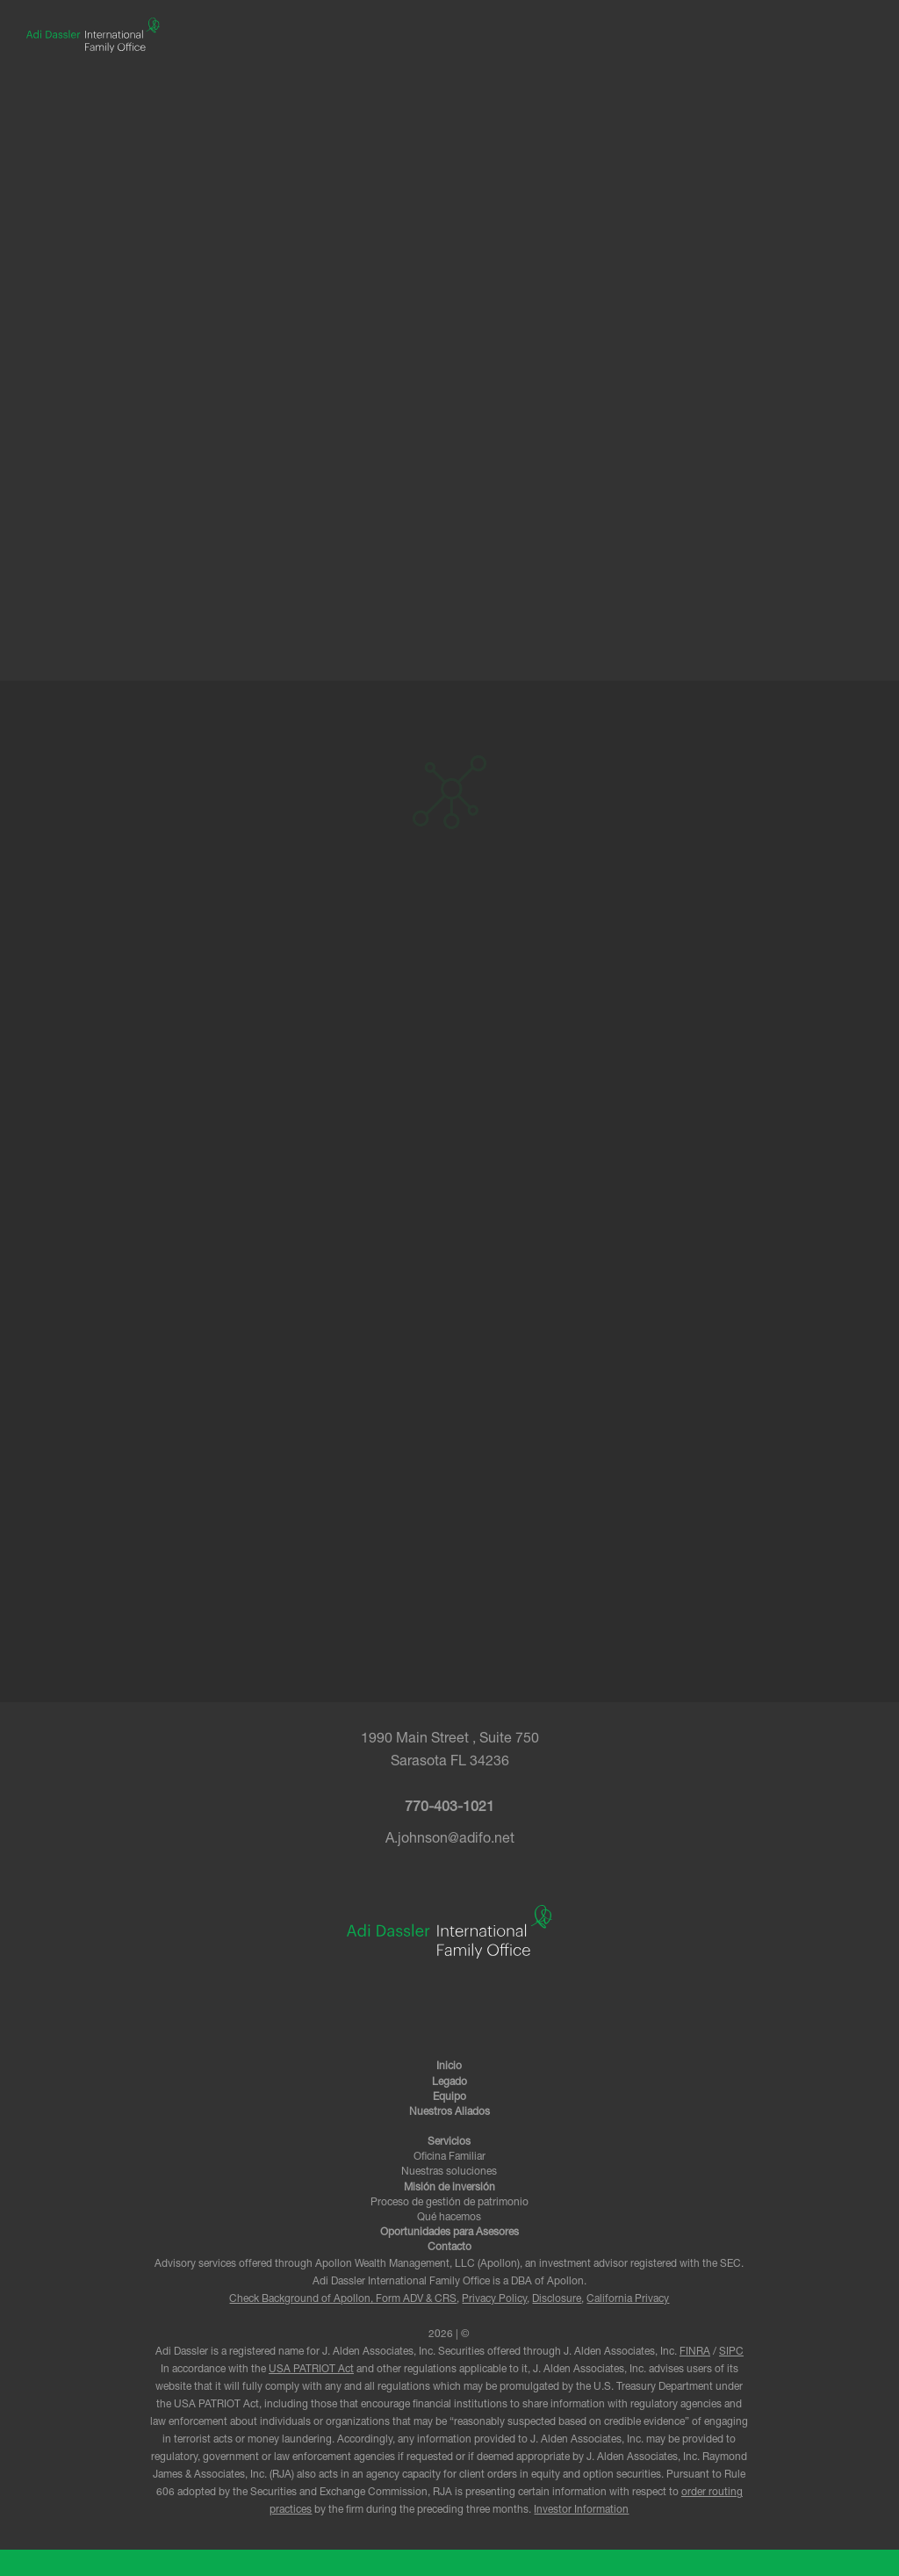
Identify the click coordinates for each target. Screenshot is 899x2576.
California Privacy (627, 2300)
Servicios (449, 2142)
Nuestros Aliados (449, 2112)
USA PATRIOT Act (311, 2370)
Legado (449, 2082)
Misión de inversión (449, 2188)
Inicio (449, 2066)
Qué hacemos (449, 2217)
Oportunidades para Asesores (449, 2232)
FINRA (695, 2352)
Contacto (449, 2247)
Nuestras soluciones (449, 2172)
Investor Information (581, 2510)
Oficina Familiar (449, 2157)
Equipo (449, 2097)
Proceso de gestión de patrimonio (449, 2202)
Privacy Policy (494, 2300)
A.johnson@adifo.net (449, 1840)
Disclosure (556, 2300)
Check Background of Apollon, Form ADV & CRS (343, 2300)
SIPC (731, 2352)
